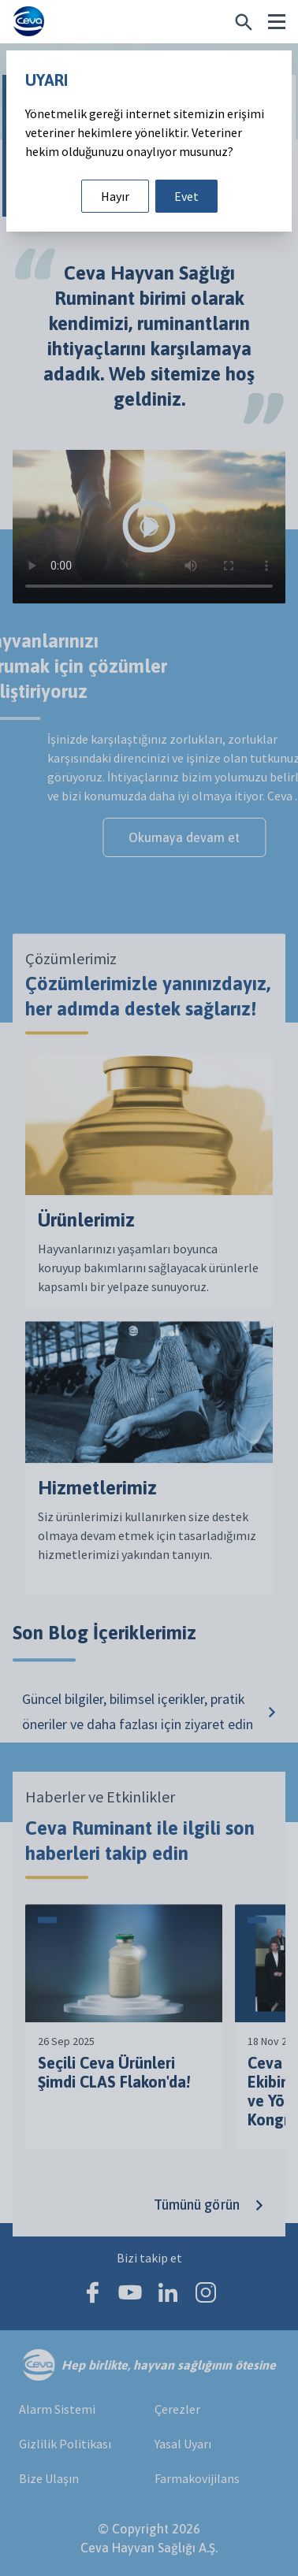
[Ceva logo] (28, 21)
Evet (186, 196)
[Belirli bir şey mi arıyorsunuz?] (243, 22)
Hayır (115, 196)
